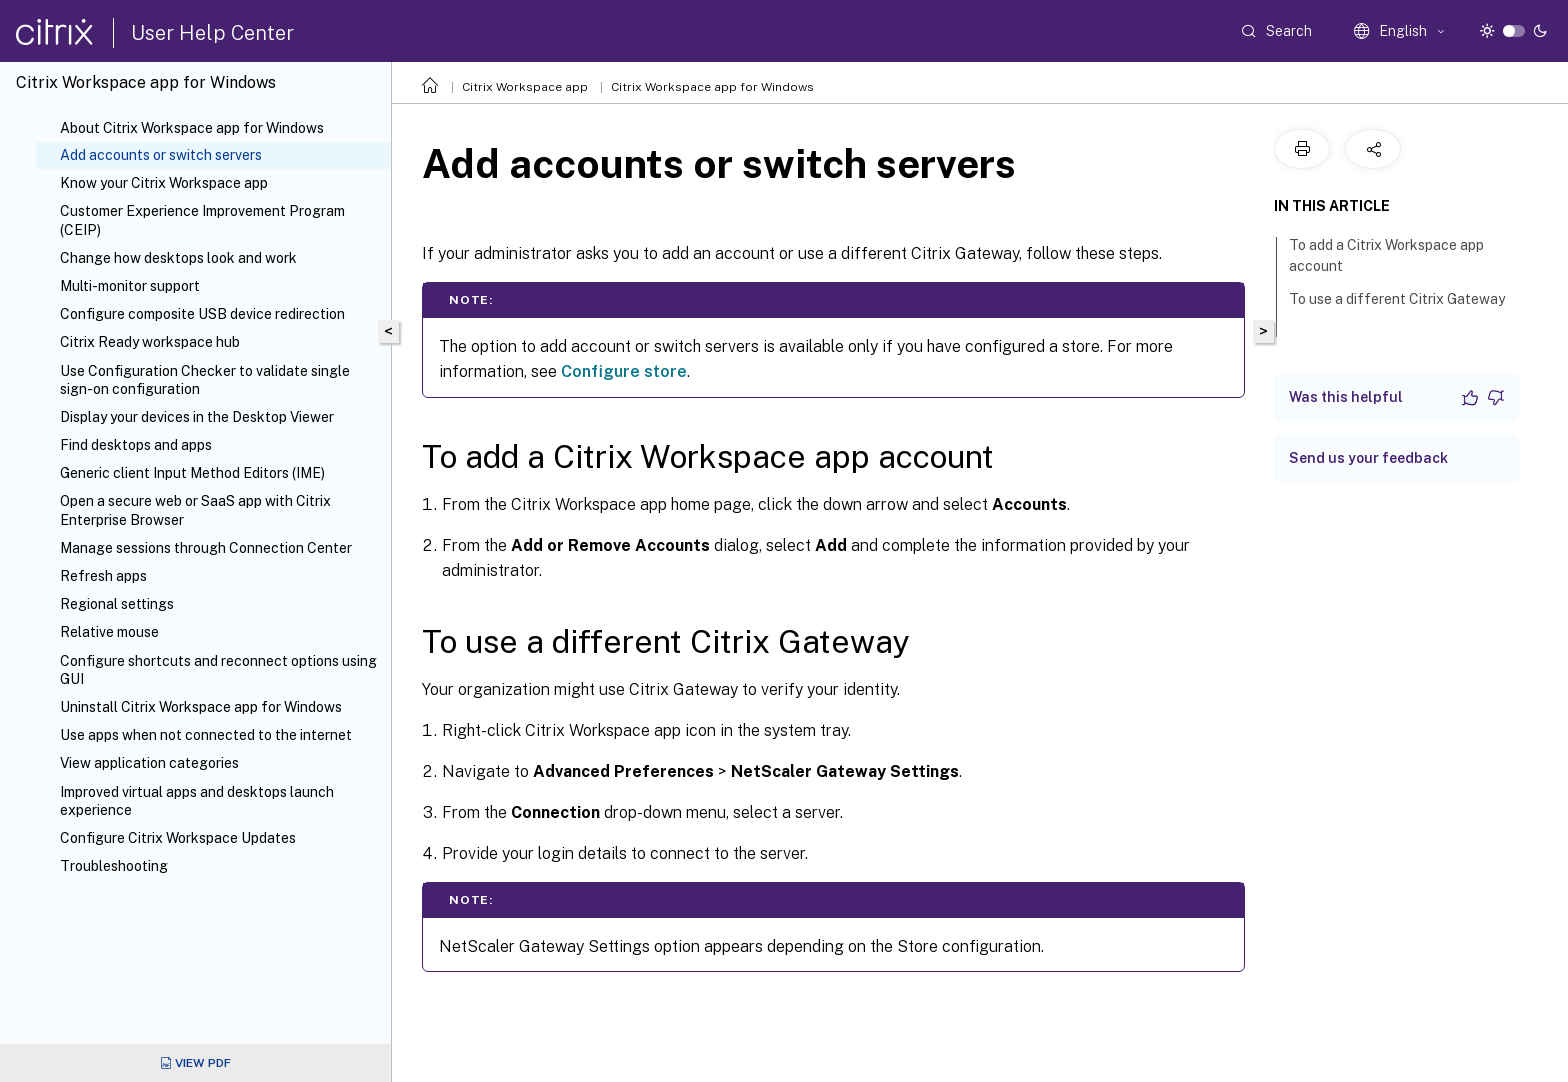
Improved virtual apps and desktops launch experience (197, 801)
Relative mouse (109, 632)
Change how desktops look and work (178, 258)
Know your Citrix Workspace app (164, 183)
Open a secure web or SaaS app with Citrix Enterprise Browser (195, 510)
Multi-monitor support (130, 286)
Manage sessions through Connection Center (206, 548)
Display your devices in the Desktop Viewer (197, 417)
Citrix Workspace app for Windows (712, 87)
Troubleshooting (114, 866)
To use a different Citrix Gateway (1397, 308)
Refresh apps (103, 576)
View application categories (149, 763)
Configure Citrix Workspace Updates (178, 838)
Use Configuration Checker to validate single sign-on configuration (205, 380)
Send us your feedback (1368, 458)
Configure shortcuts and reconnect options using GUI (218, 670)
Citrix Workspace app (525, 87)
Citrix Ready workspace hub (150, 342)
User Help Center (212, 33)
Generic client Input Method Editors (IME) (192, 473)
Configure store (624, 371)
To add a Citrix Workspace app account (1386, 255)
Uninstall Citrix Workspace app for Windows (201, 707)
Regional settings (117, 604)
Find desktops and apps (136, 445)
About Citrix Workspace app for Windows (192, 128)
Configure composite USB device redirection (202, 314)
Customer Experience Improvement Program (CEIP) (202, 220)
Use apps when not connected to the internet (206, 735)
